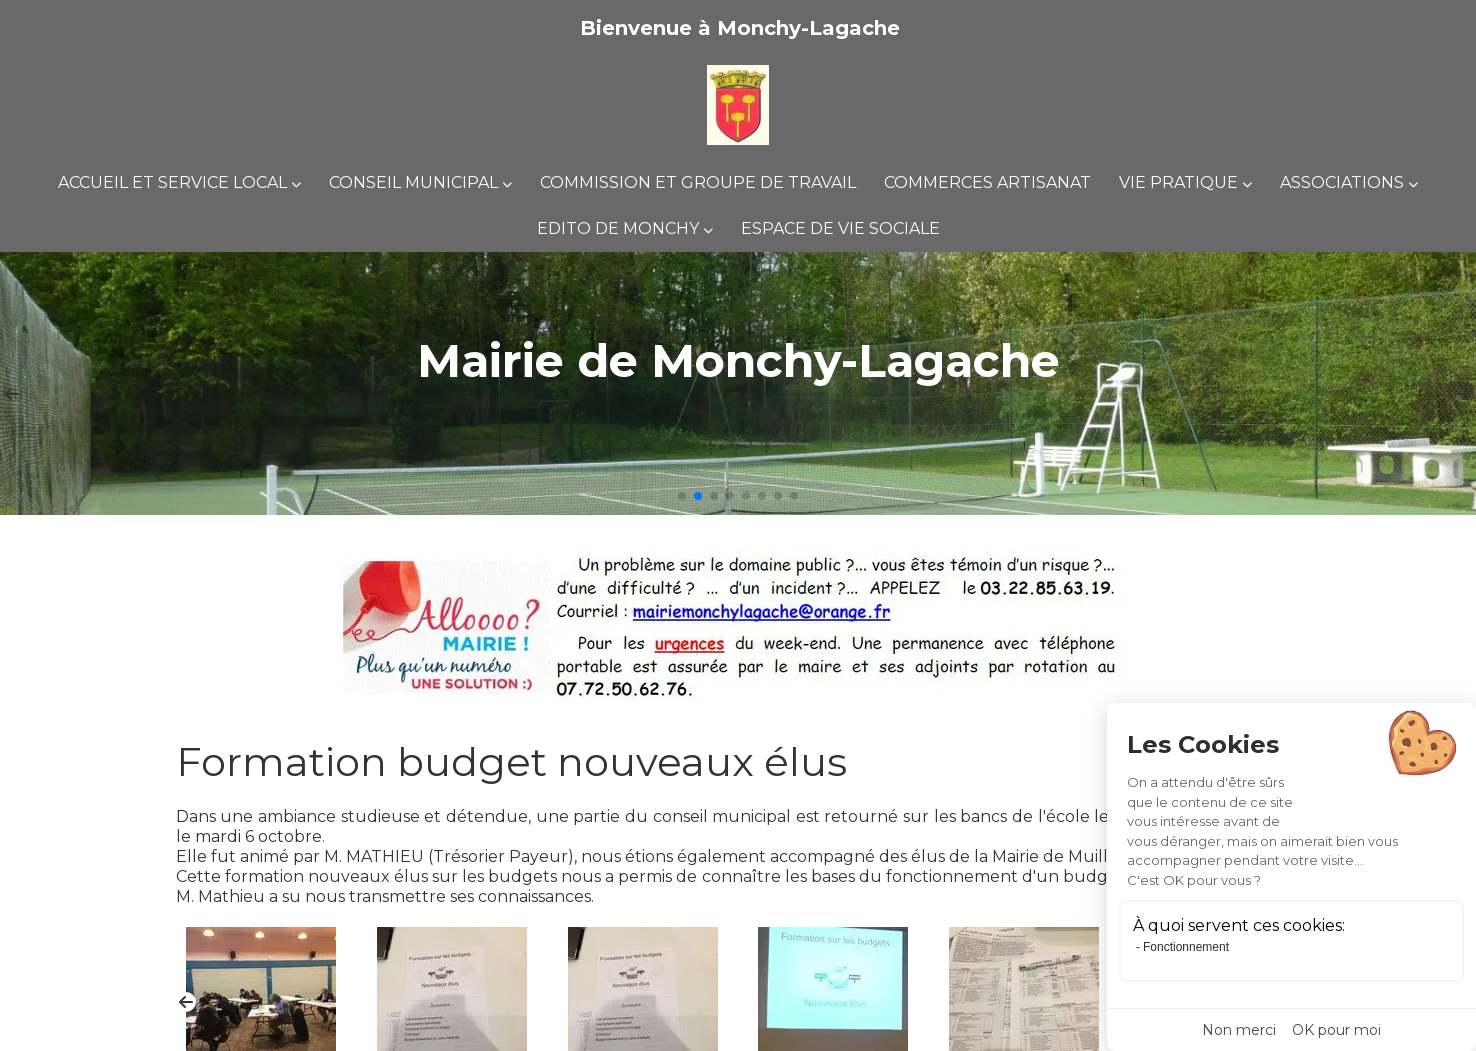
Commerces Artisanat (987, 182)
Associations (1342, 182)
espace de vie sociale (840, 228)
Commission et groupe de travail (698, 182)
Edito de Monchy (618, 228)
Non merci (1239, 1030)
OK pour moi (1336, 1030)
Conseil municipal (413, 182)
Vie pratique (1178, 182)
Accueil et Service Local (172, 182)
